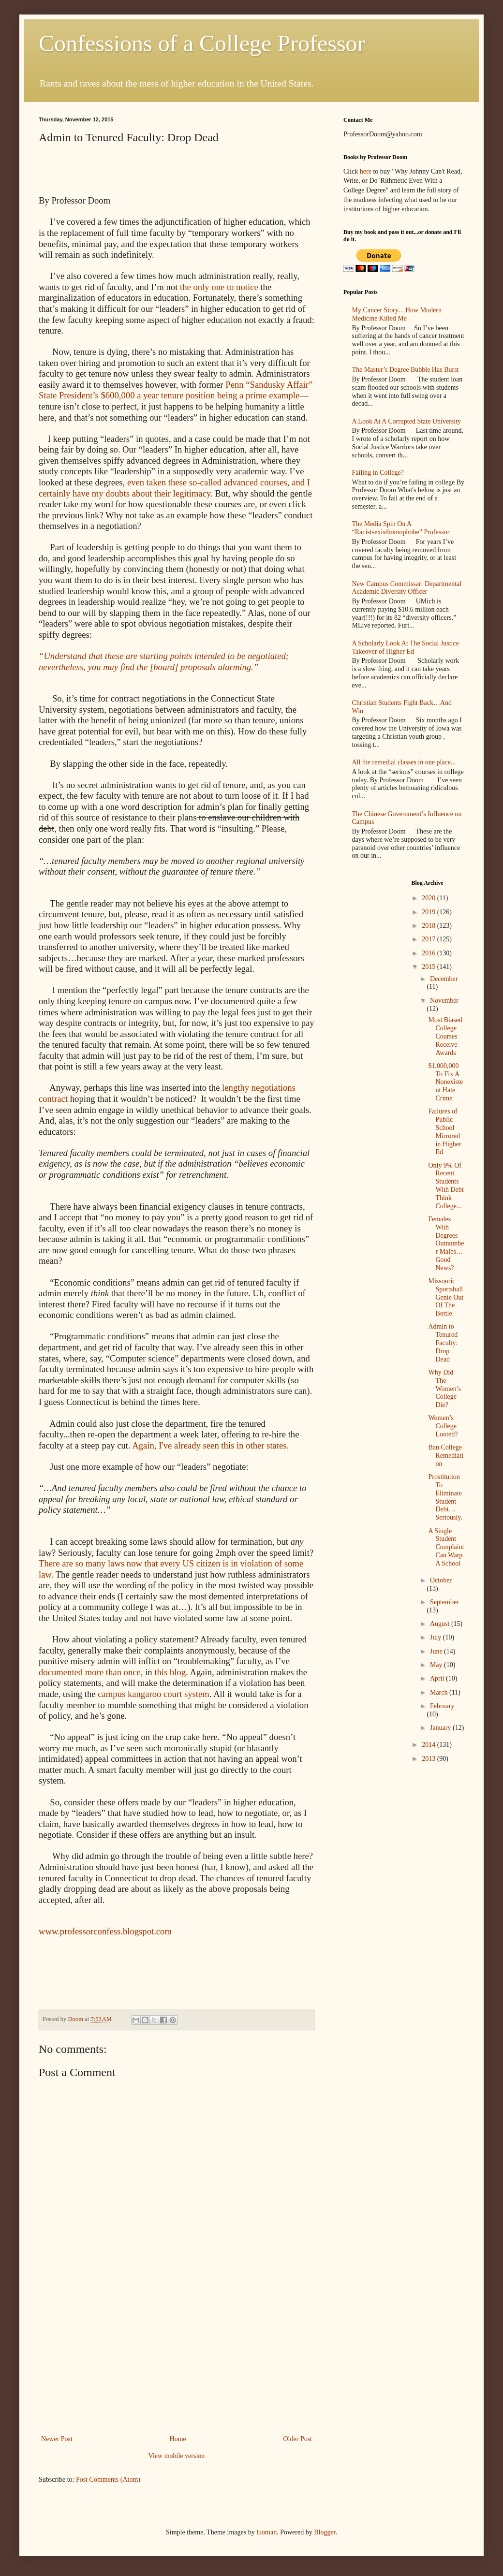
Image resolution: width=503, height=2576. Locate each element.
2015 (429, 966)
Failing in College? (378, 472)
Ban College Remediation (445, 1455)
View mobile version (176, 2455)
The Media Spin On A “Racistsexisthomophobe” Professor (401, 528)
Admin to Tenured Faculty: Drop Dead (443, 1342)
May (437, 1665)
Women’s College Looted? (443, 1426)
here (365, 171)
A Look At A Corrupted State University (406, 421)
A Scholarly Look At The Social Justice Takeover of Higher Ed (405, 647)
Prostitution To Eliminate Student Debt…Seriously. (445, 1497)
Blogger (324, 2532)
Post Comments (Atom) (108, 2479)
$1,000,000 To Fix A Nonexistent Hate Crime (445, 1082)
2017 (429, 939)
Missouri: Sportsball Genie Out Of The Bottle (445, 1297)
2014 (429, 1744)
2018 (429, 925)
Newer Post (57, 2439)
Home (178, 2439)
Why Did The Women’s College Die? (444, 1388)
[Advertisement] (176, 2360)
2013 (429, 1758)
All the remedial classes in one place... (404, 762)
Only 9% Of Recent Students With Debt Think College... (445, 1186)
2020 (429, 898)
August (440, 1623)
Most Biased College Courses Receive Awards (445, 1036)
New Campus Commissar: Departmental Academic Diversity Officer (407, 588)
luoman (266, 2532)
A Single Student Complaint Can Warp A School (446, 1547)
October (441, 1580)
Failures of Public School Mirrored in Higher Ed (444, 1132)
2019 (429, 912)
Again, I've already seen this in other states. (210, 1445)
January (441, 1727)
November (444, 1000)
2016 (429, 953)
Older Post (297, 2439)
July (436, 1637)
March (439, 1692)
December (444, 978)
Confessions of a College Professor (202, 43)
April (438, 1678)
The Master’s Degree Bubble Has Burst (405, 369)
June (437, 1651)
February (442, 1706)
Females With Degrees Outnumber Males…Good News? (446, 1243)
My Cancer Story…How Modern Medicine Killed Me (397, 314)
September (444, 1602)
